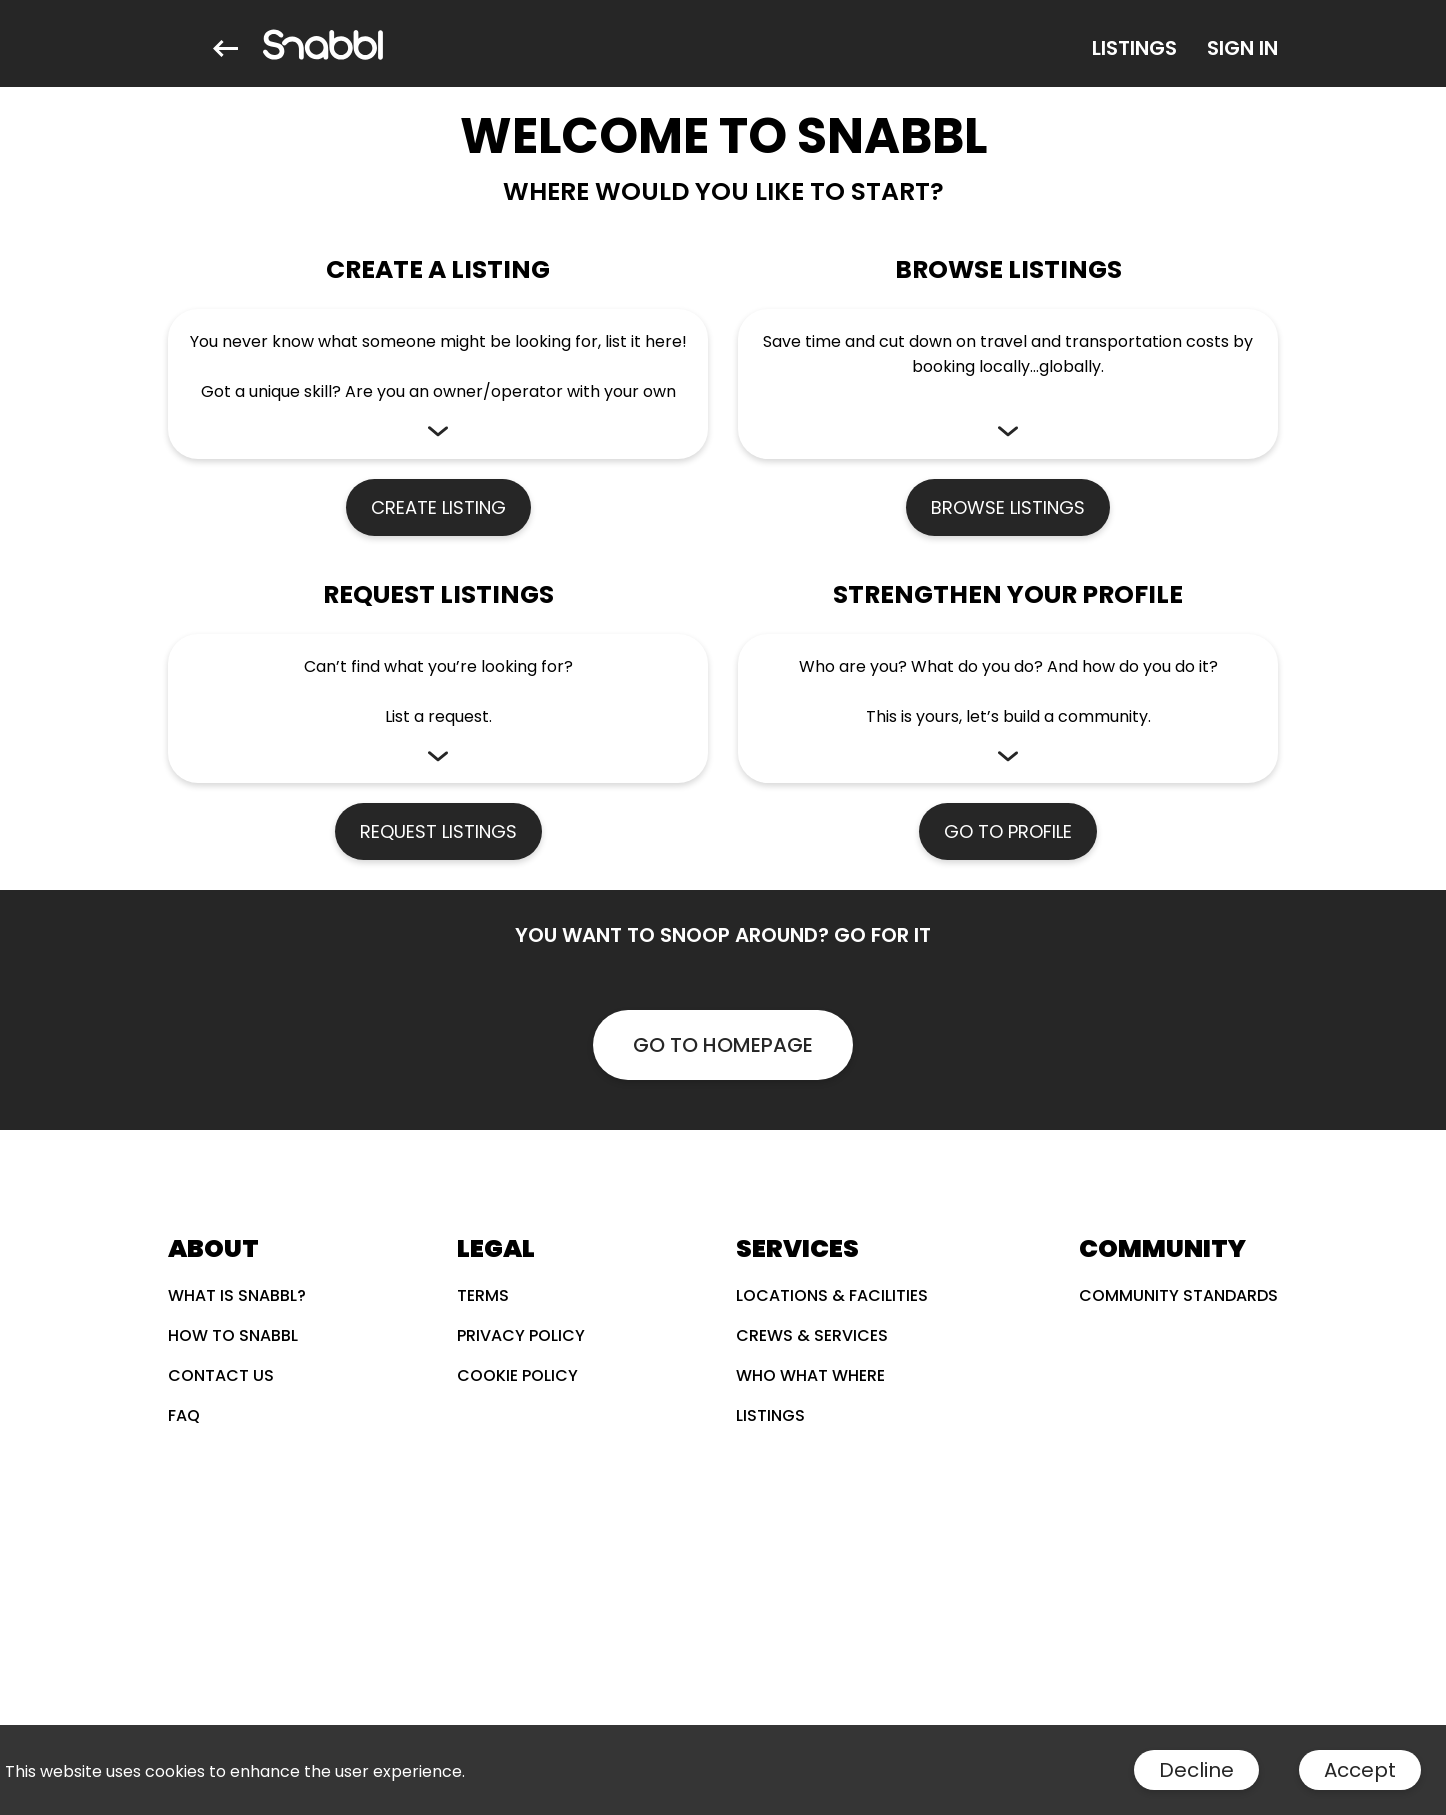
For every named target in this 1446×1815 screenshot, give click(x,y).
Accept (1360, 1770)
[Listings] (1134, 48)
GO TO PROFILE (1008, 831)
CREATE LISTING (438, 507)
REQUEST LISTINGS (438, 831)
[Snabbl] (323, 48)
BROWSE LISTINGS (1008, 507)
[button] (438, 384)
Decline (1196, 1770)
